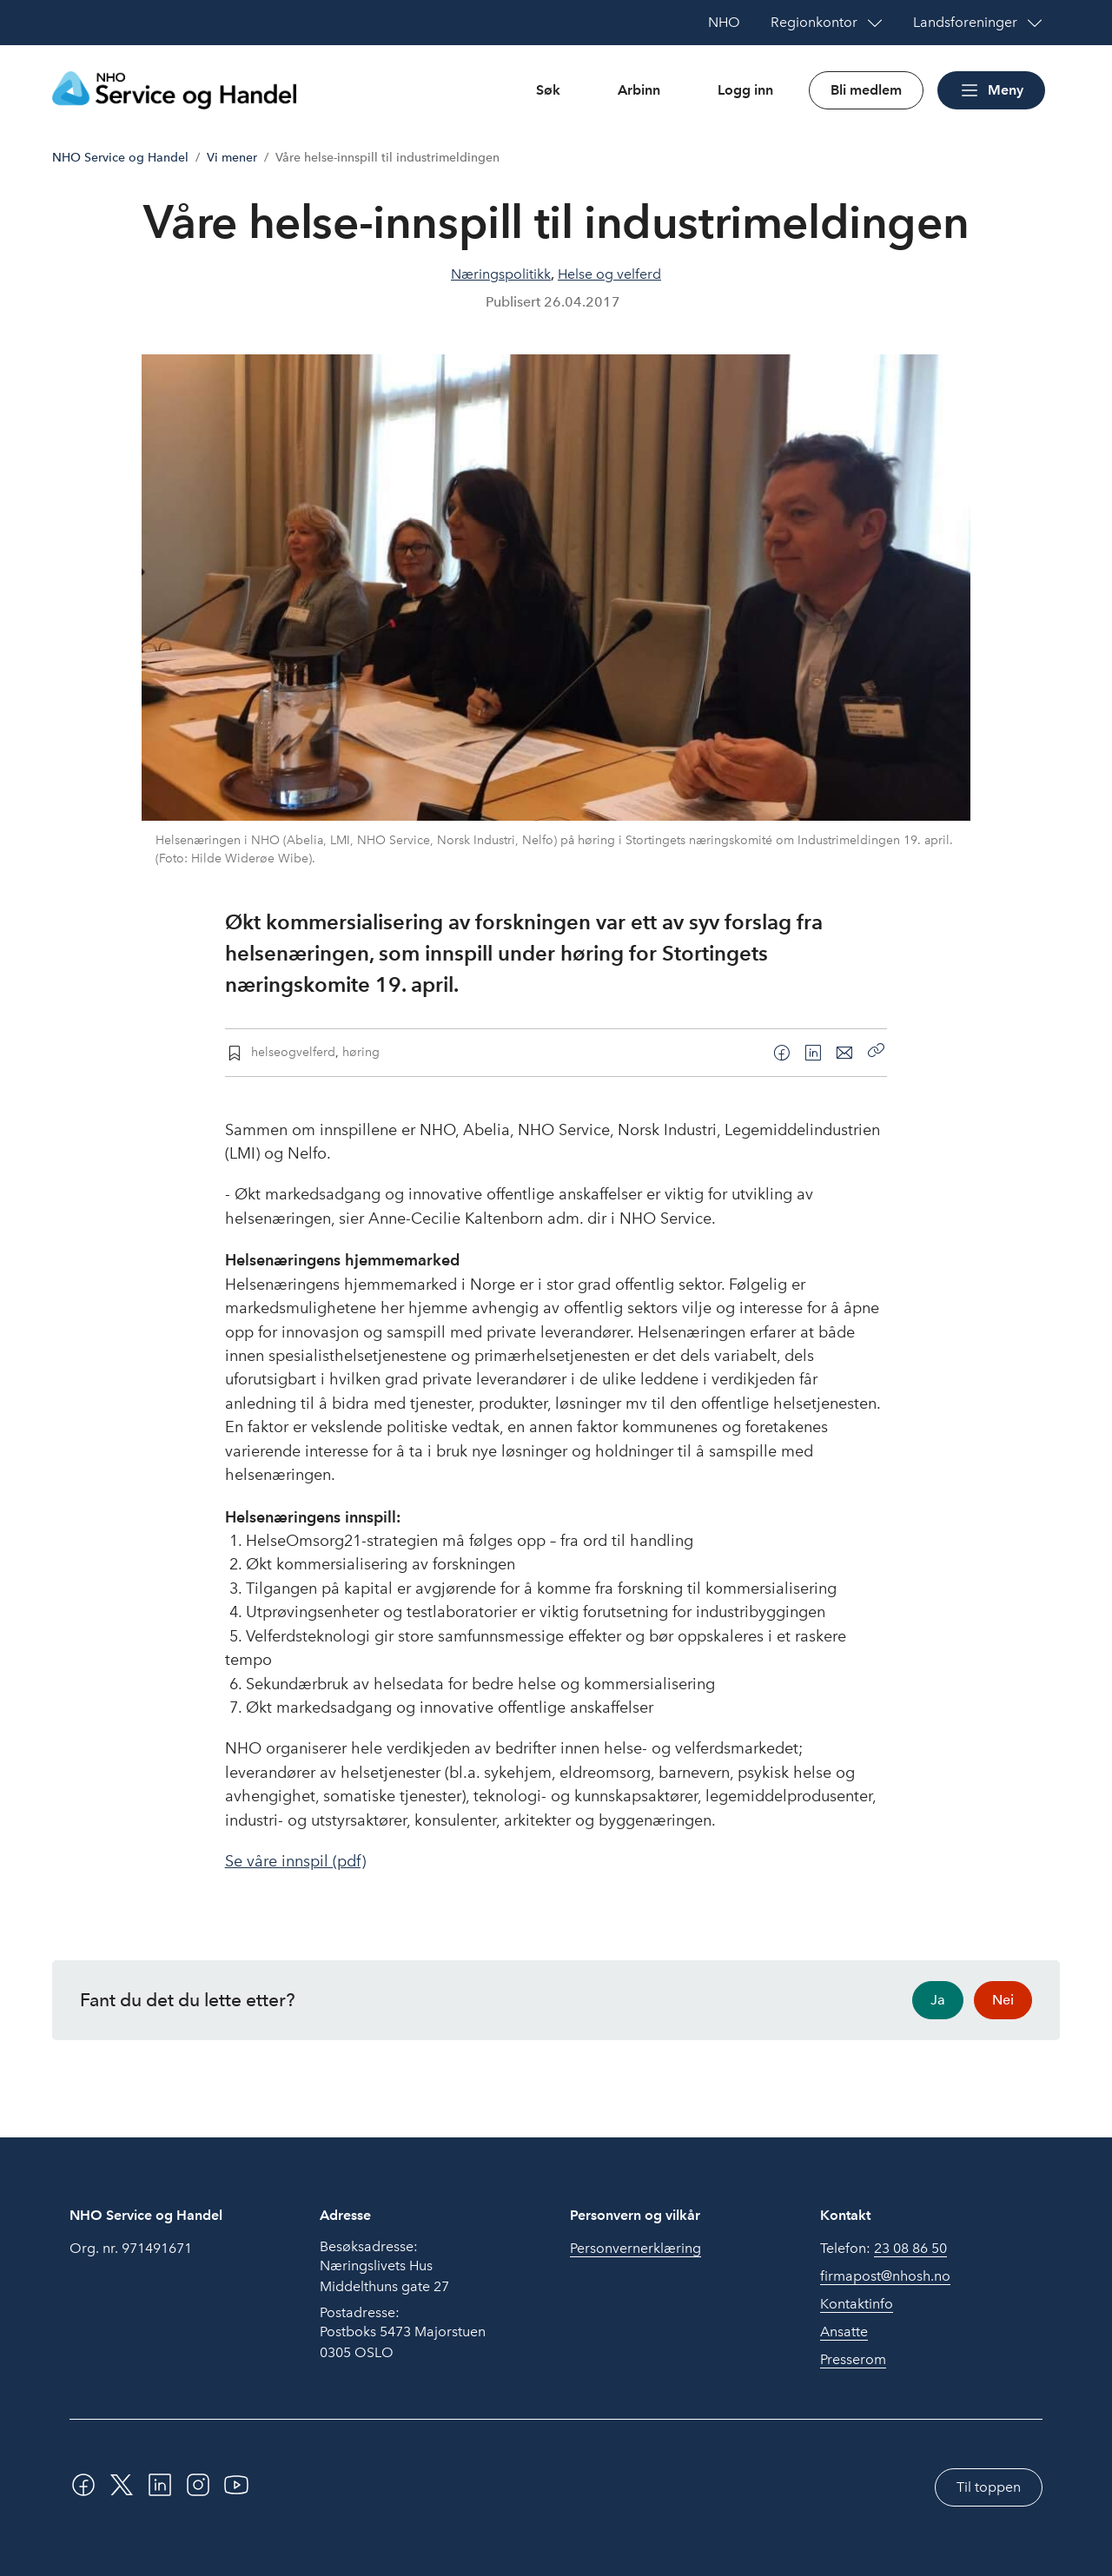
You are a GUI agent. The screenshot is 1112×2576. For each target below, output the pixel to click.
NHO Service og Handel (120, 157)
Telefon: (883, 2248)
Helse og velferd (609, 274)
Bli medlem (866, 90)
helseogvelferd (293, 1052)
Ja (937, 1999)
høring (361, 1052)
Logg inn (745, 90)
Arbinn (639, 90)
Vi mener (232, 157)
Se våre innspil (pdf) (295, 1861)
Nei (1003, 1999)
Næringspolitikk (501, 274)
